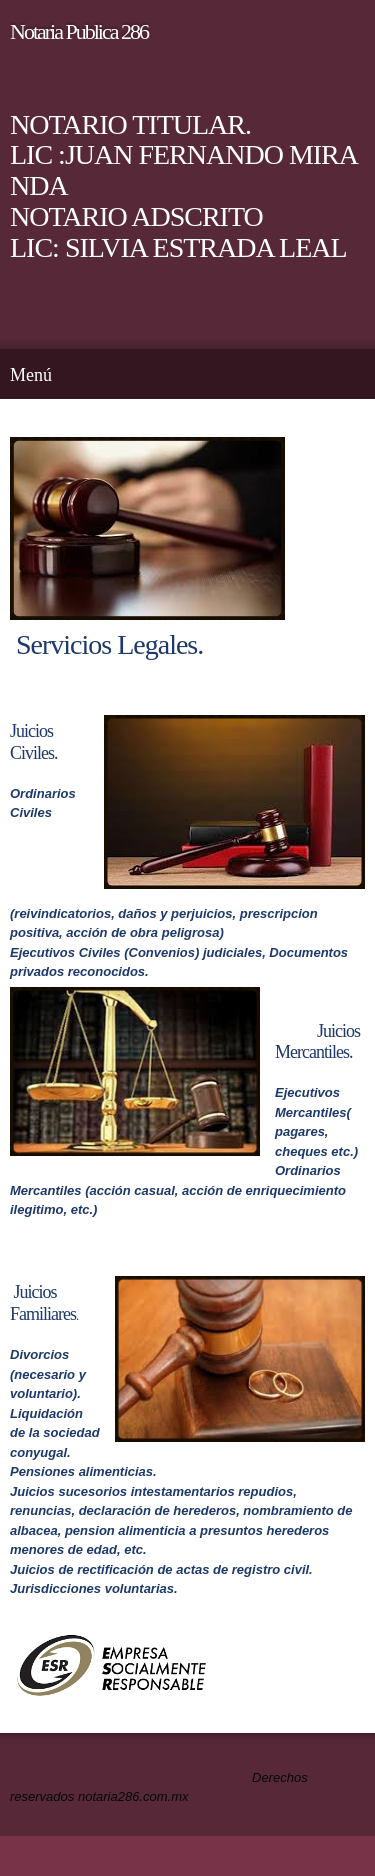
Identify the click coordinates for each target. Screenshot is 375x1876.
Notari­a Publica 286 (79, 31)
